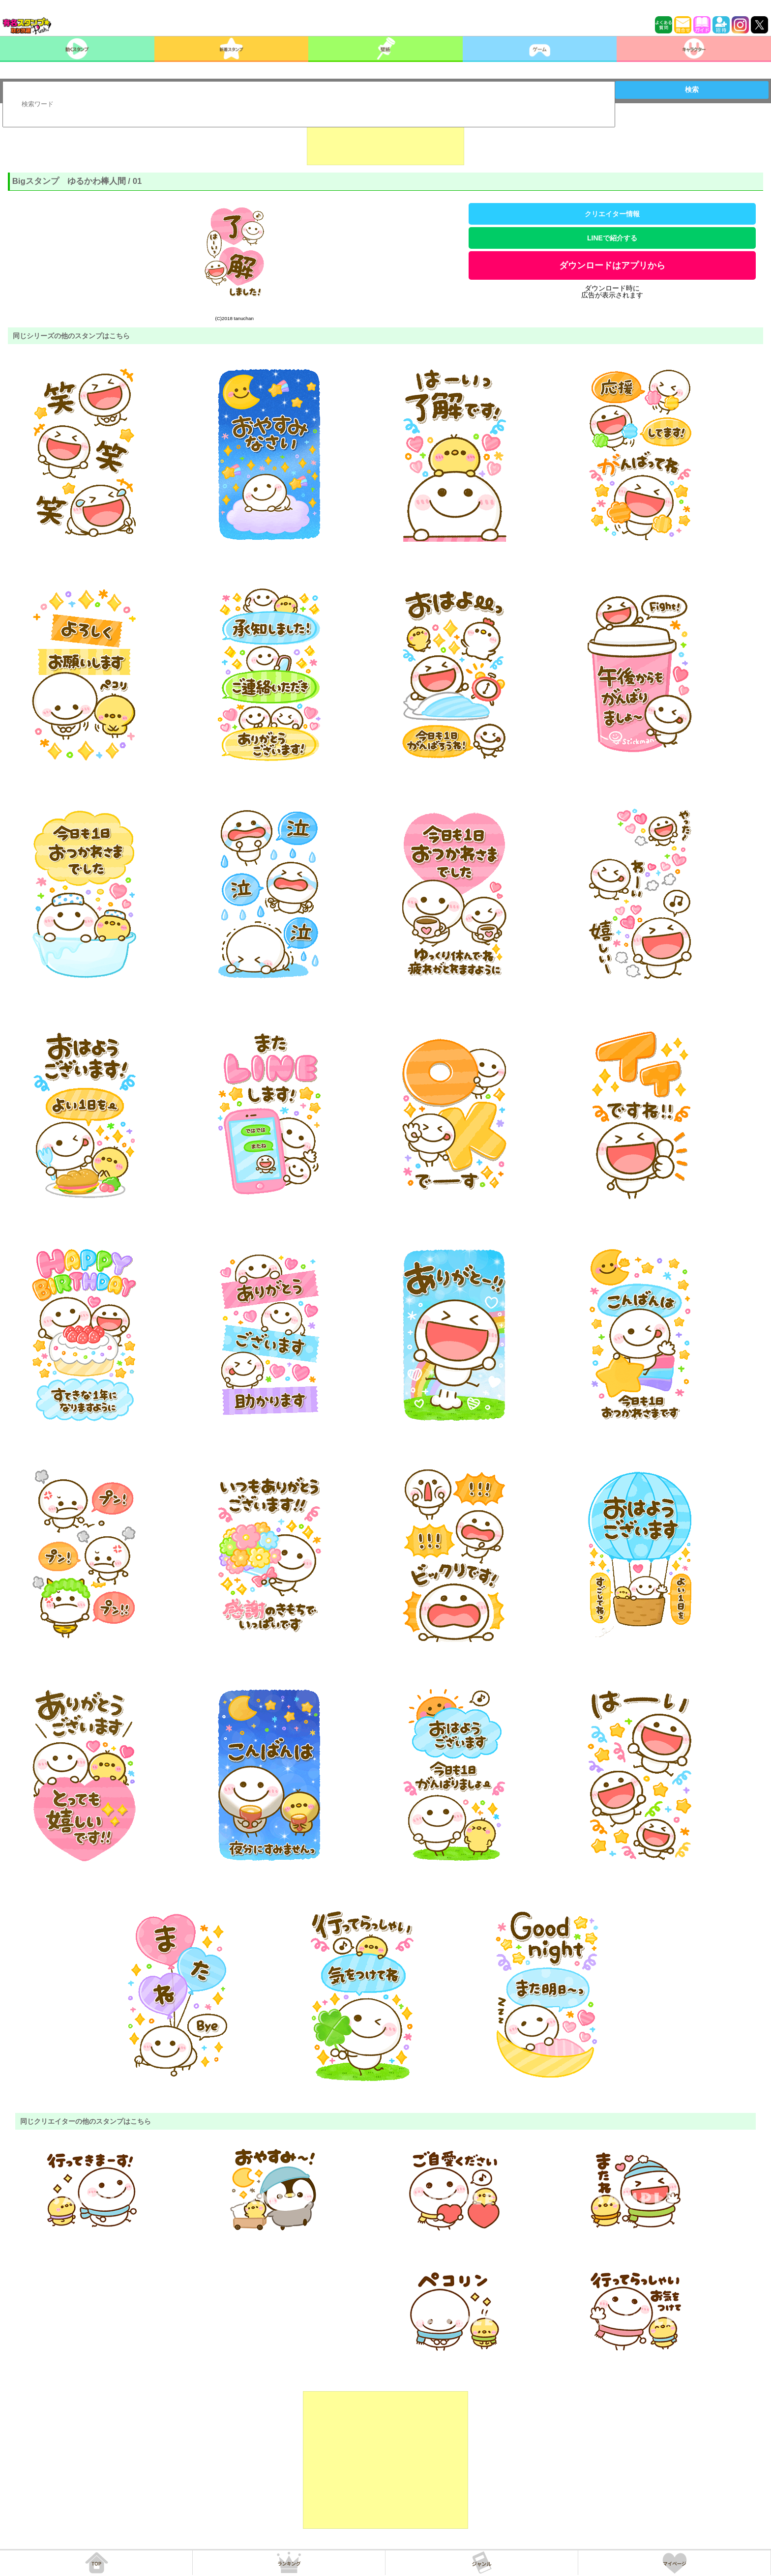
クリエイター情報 (612, 214)
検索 (692, 89)
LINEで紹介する (612, 238)
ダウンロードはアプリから (612, 265)
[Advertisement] (385, 140)
